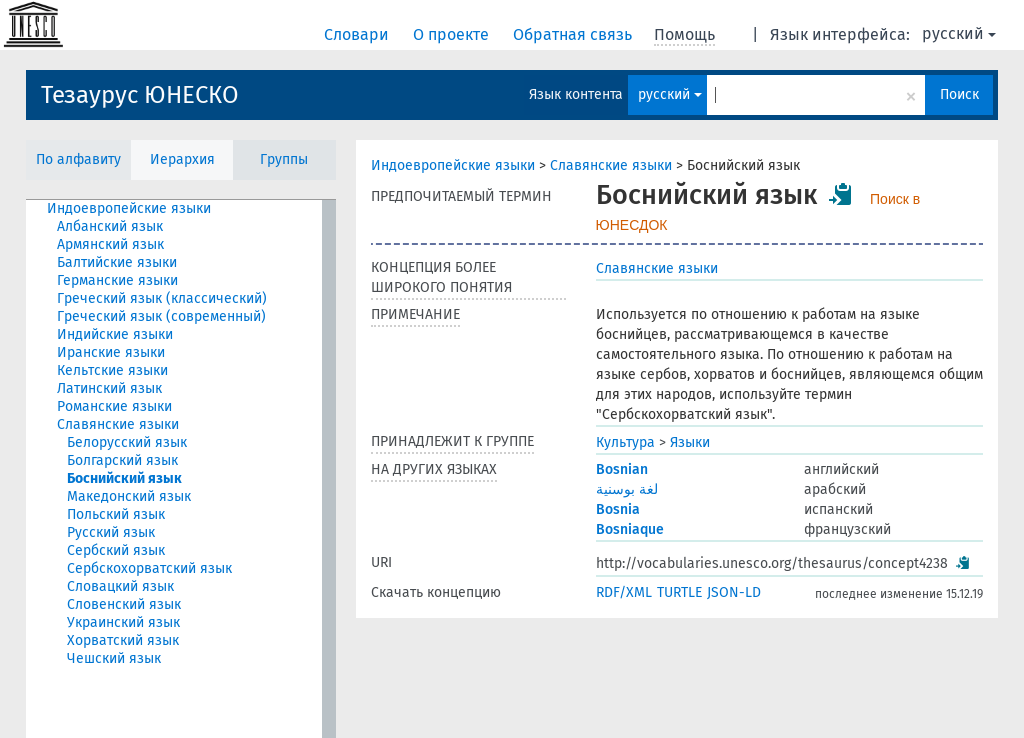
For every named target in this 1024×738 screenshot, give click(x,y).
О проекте (453, 34)
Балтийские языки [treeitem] (117, 262)
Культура (625, 442)
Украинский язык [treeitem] (123, 622)
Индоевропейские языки (453, 165)
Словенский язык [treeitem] (124, 604)
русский (959, 33)
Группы (284, 159)
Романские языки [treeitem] (114, 406)
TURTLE (679, 592)
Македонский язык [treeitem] (129, 496)
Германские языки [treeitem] (117, 280)
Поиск (959, 94)
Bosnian (622, 469)
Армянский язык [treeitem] (110, 244)
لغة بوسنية (627, 489)
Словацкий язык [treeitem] (120, 586)
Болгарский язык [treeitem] (122, 460)
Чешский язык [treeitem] (114, 658)
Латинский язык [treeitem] (109, 388)
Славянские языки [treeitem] (118, 424)
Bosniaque (630, 529)
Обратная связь (574, 34)
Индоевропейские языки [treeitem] (129, 208)
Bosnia (618, 509)
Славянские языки (611, 165)
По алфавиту (78, 159)
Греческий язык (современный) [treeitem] (161, 316)
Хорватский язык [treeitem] (123, 640)
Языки (690, 442)
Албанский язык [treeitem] (110, 226)
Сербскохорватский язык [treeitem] (149, 568)
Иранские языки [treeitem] (111, 352)
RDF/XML (624, 592)
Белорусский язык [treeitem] (127, 442)
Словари (358, 34)
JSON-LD (734, 592)
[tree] (181, 469)
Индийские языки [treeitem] (115, 334)
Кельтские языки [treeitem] (112, 370)
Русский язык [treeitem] (111, 532)
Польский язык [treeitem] (116, 514)
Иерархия (182, 159)
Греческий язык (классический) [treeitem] (162, 298)
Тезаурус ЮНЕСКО (140, 95)
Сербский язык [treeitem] (116, 550)
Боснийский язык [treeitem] (124, 478)
